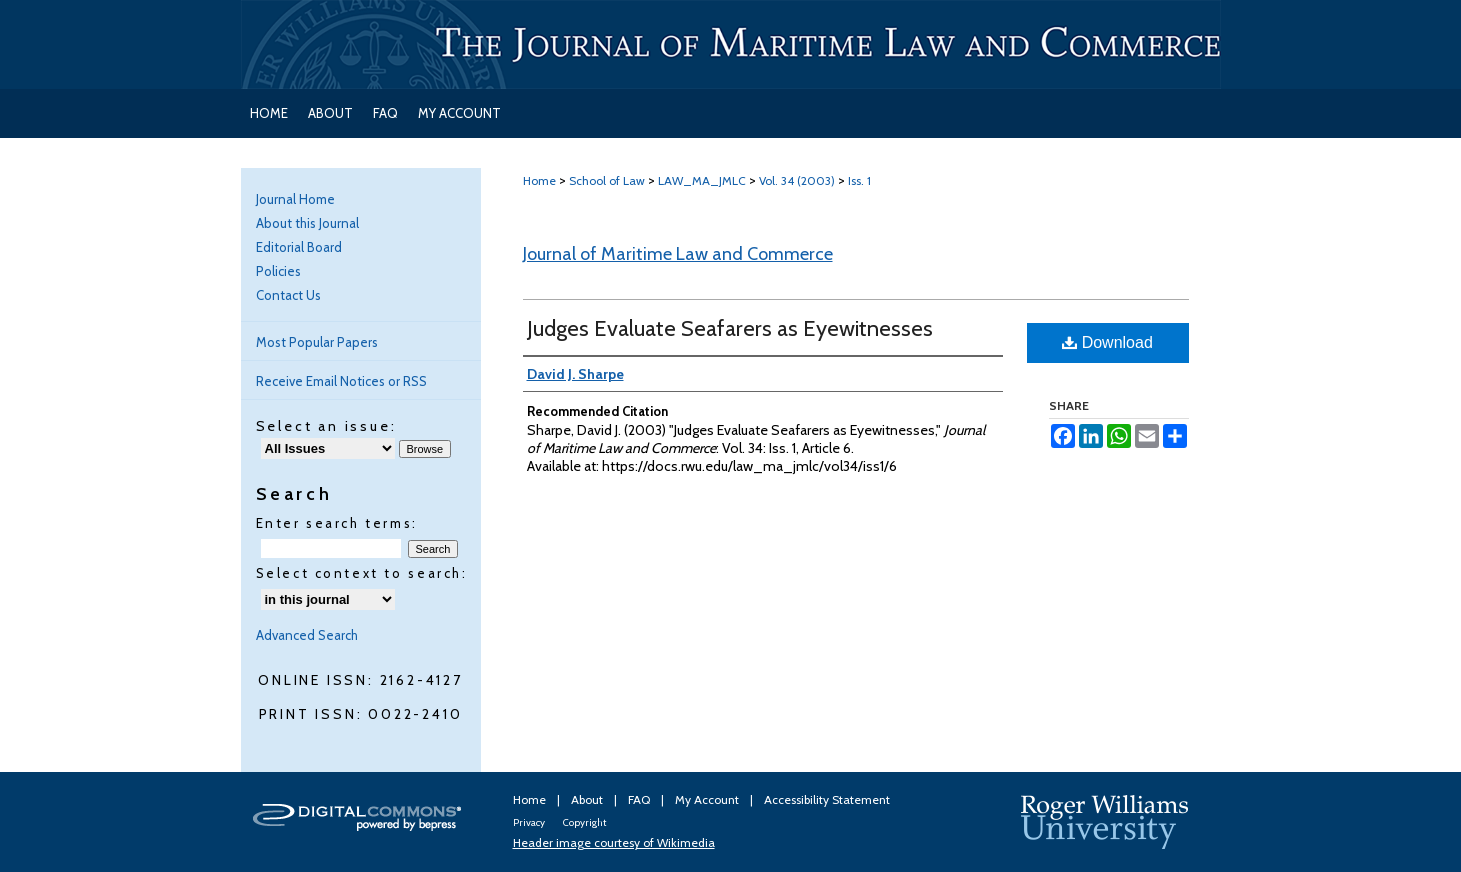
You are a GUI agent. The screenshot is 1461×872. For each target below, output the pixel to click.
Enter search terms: (337, 523)
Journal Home (295, 199)
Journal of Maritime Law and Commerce (678, 254)
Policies (278, 271)
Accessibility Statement (827, 799)
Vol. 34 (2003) (797, 180)
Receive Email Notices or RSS (341, 381)
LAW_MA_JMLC (702, 180)
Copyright (584, 822)
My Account (708, 799)
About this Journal (307, 223)
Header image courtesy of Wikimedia (614, 842)
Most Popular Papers (317, 342)
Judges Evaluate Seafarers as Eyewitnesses (730, 328)
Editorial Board (299, 247)
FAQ (640, 799)
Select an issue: (326, 426)
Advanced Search (307, 635)
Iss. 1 (859, 180)
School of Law (607, 180)
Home (539, 180)
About (588, 799)
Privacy (530, 822)
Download (1107, 342)
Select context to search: (362, 573)
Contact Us (288, 295)
